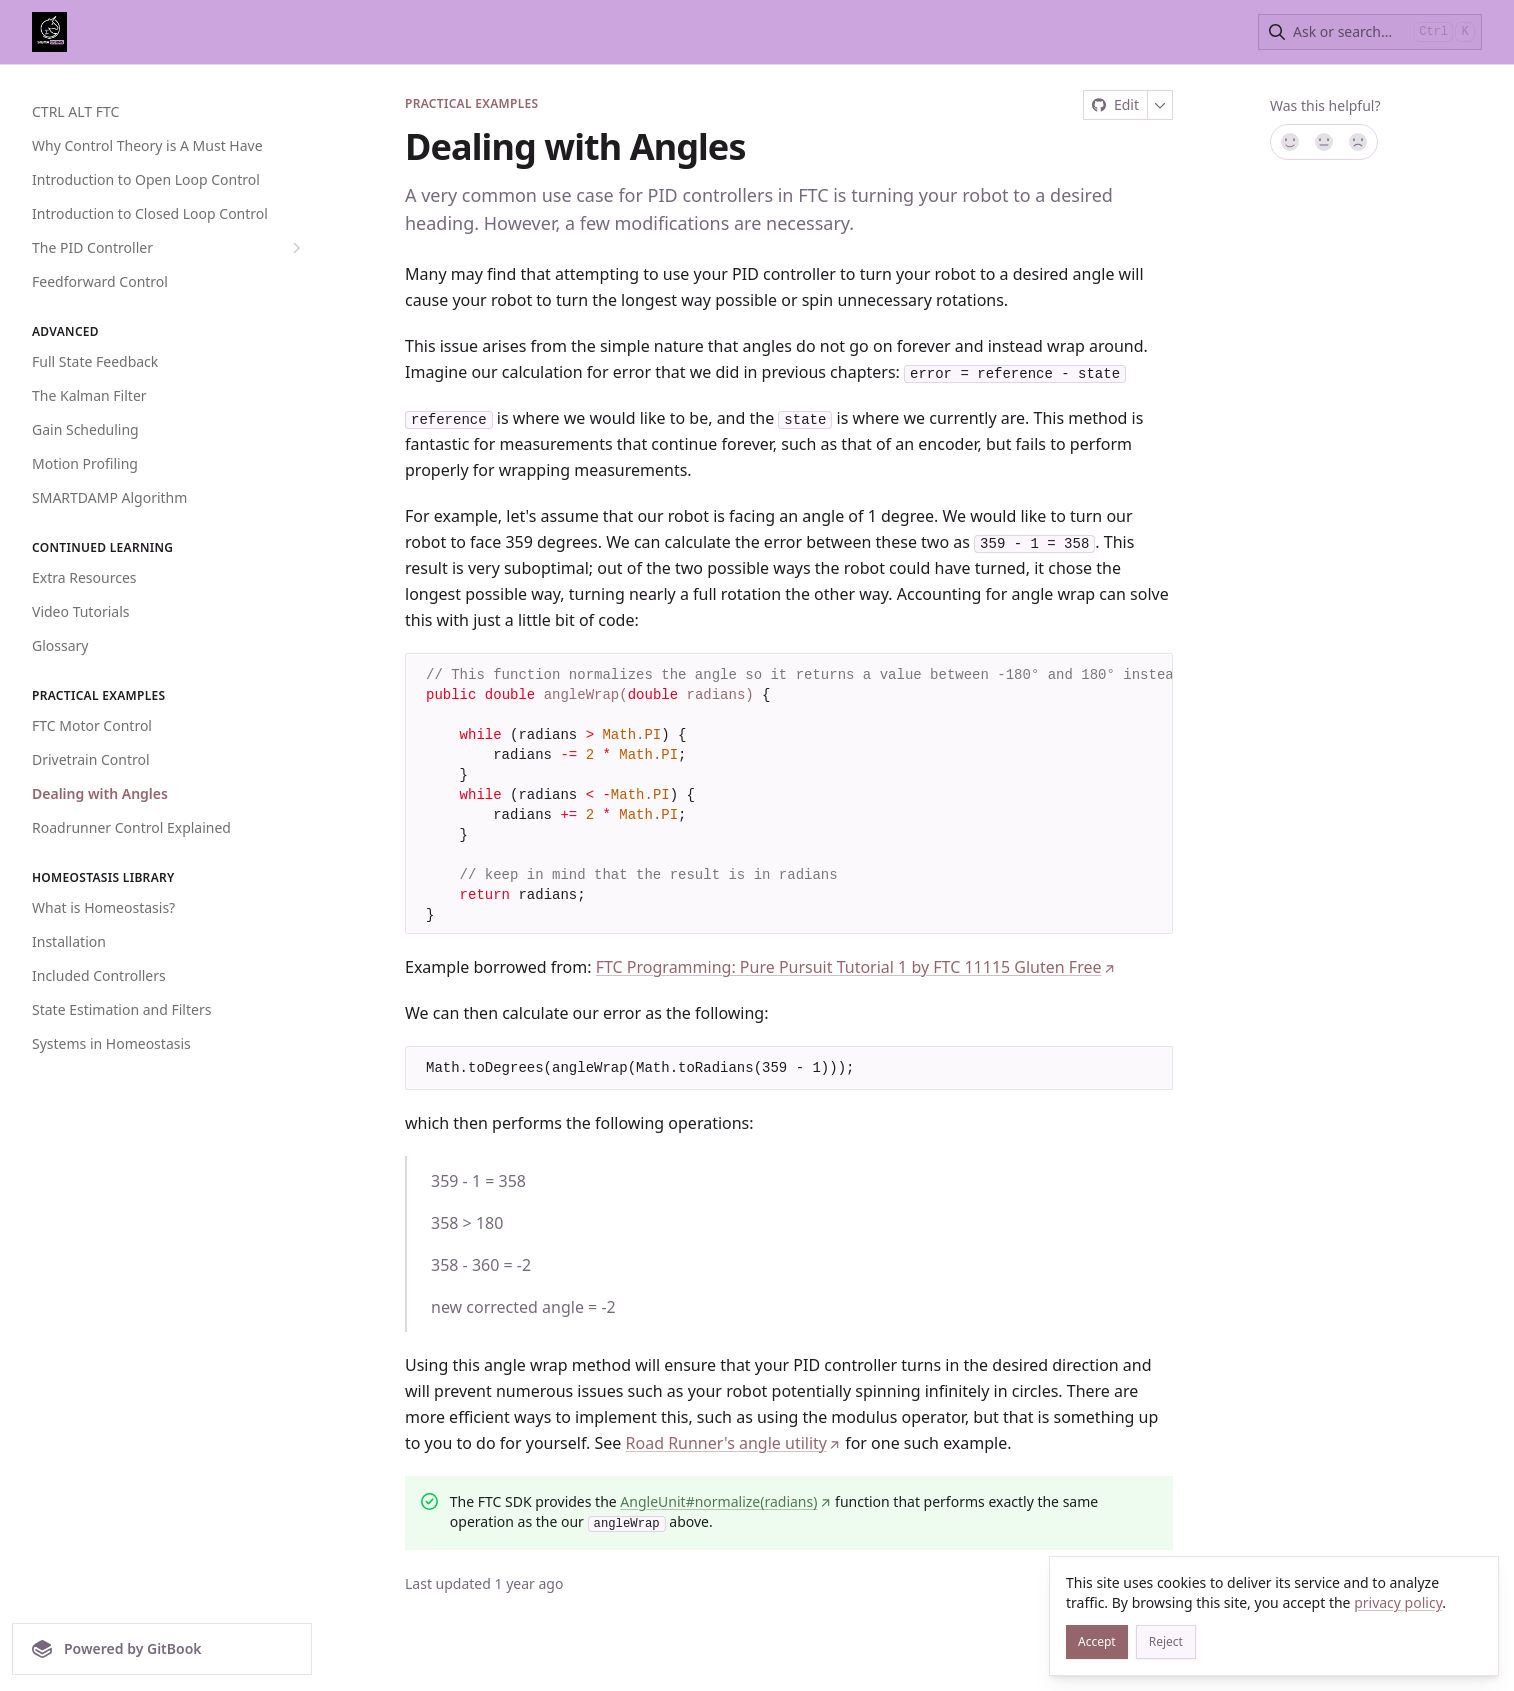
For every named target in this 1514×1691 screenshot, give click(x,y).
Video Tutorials (80, 611)
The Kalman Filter (89, 395)
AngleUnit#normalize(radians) (725, 1502)
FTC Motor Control (92, 725)
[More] (1160, 105)
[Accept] (1097, 1642)
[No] (1359, 142)
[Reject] (1166, 1642)
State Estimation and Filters (121, 1009)
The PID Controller (169, 248)
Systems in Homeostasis (111, 1043)
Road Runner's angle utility (733, 1444)
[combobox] (1349, 32)
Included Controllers (99, 975)
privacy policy (1398, 1602)
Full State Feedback (95, 361)
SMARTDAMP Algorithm (109, 497)
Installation (69, 941)
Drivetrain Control (91, 759)
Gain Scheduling (85, 429)
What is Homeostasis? (103, 907)
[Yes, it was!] (1289, 142)
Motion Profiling (85, 463)
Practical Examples (471, 104)
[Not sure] (1324, 142)
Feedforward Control (100, 281)
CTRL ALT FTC (75, 111)
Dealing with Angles (100, 793)
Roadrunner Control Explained (131, 827)
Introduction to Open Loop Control (146, 179)
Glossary (60, 645)
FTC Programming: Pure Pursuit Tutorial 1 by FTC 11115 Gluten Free (856, 968)
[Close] (1474, 1581)
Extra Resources (84, 577)
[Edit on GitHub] (1115, 105)
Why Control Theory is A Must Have (147, 145)
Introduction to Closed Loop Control (150, 213)
